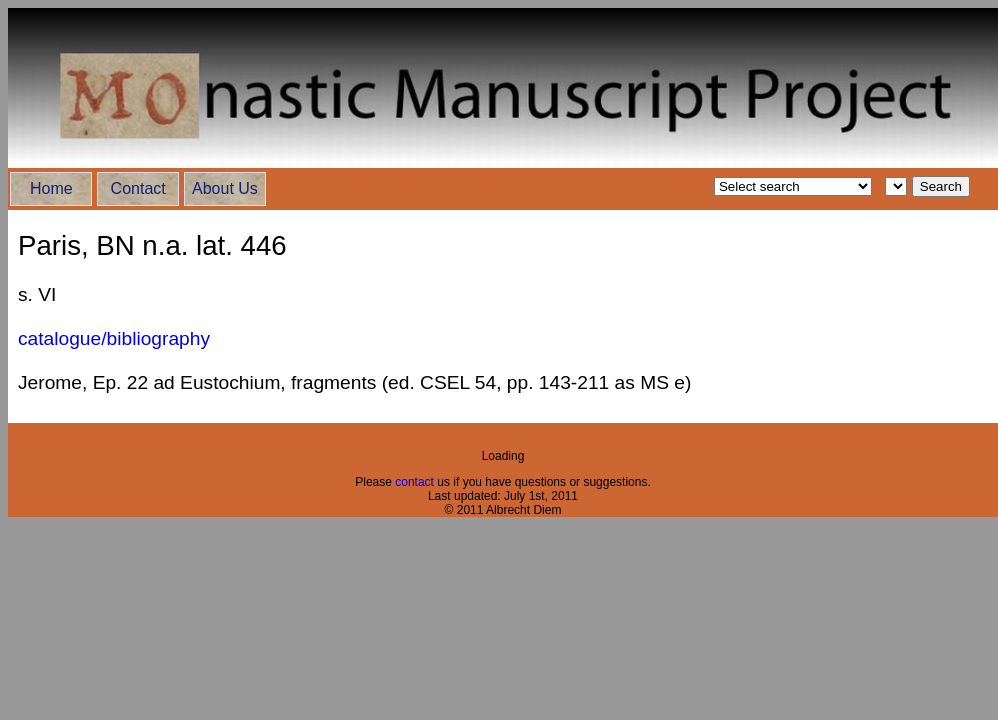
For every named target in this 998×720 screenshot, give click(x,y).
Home (51, 188)
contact (416, 482)
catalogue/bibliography (114, 338)
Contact (138, 188)
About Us (225, 188)
